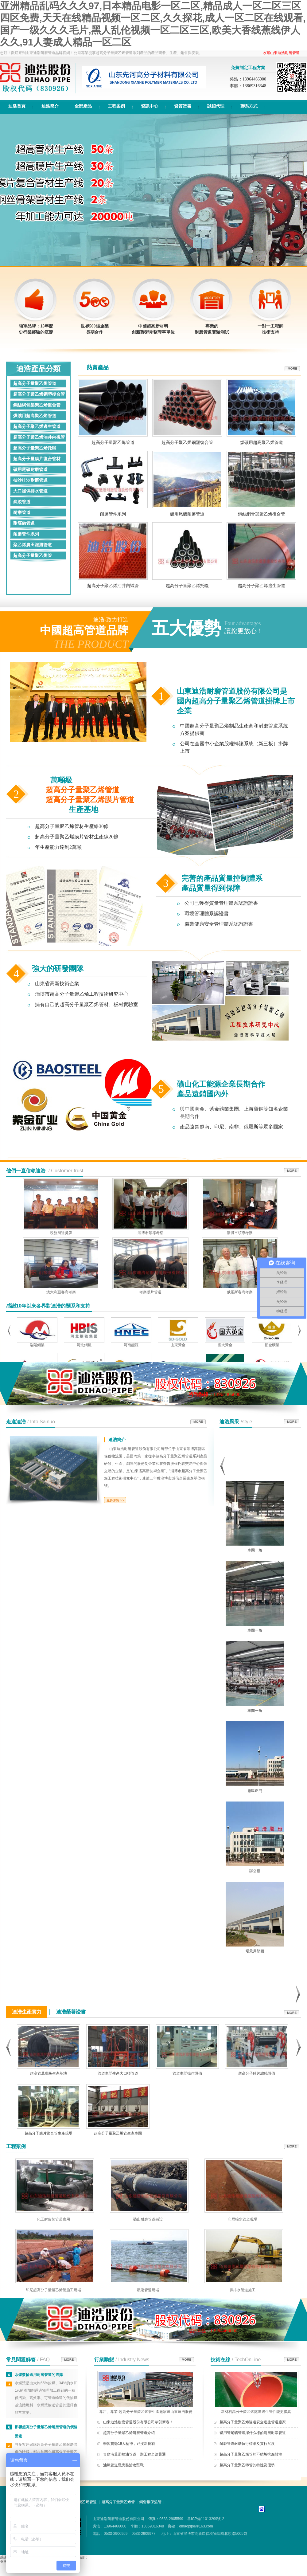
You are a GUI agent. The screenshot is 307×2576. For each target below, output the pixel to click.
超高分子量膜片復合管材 (36, 459)
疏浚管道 (21, 502)
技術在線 (220, 2359)
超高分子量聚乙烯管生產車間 (118, 2133)
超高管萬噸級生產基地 (48, 2073)
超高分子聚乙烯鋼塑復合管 (39, 394)
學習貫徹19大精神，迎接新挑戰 (129, 2443)
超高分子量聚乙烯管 (32, 555)
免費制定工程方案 (248, 67)
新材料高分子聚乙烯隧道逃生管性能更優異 (256, 2409)
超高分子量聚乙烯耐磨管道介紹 (129, 2433)
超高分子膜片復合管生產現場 (48, 2133)
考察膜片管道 (150, 1292)
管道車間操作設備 (187, 2073)
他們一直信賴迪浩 (25, 1170)
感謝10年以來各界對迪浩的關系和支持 (48, 1305)
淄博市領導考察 (150, 1233)
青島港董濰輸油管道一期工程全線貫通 (134, 2454)
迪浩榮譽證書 (71, 2011)
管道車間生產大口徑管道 (118, 2073)
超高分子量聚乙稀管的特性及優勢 (247, 2465)
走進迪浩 (16, 1421)
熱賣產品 (98, 367)
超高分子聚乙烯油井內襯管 (39, 437)
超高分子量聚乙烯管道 (34, 383)
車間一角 (254, 1550)
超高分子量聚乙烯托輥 (34, 448)
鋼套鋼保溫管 (150, 2502)
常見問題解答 (21, 2359)
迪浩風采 (229, 1421)
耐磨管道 (21, 512)
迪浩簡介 (117, 1439)
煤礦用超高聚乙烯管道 (34, 416)
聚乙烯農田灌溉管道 (32, 545)
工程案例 (16, 2146)
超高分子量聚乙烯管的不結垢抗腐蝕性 (251, 2454)
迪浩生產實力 (26, 2011)
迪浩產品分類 (38, 369)
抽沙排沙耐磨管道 (30, 480)
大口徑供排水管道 (30, 491)
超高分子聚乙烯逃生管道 (36, 426)
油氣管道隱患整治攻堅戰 (123, 2465)
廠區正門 (254, 1791)
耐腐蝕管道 (24, 523)
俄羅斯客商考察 (240, 1292)
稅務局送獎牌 (61, 1233)
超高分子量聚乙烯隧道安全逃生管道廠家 (253, 2422)
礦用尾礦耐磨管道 (30, 469)
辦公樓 (254, 1871)
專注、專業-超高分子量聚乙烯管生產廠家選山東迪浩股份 (145, 2409)
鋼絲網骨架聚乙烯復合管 (36, 405)
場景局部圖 (255, 1951)
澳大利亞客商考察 (61, 1292)
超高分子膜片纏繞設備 (256, 2073)
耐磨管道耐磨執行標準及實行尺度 (247, 2443)
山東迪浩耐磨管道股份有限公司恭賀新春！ (138, 2422)
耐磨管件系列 (26, 534)
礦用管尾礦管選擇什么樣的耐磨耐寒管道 (253, 2433)
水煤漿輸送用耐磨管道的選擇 (39, 2375)
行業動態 (104, 2359)
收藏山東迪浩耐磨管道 (281, 53)
